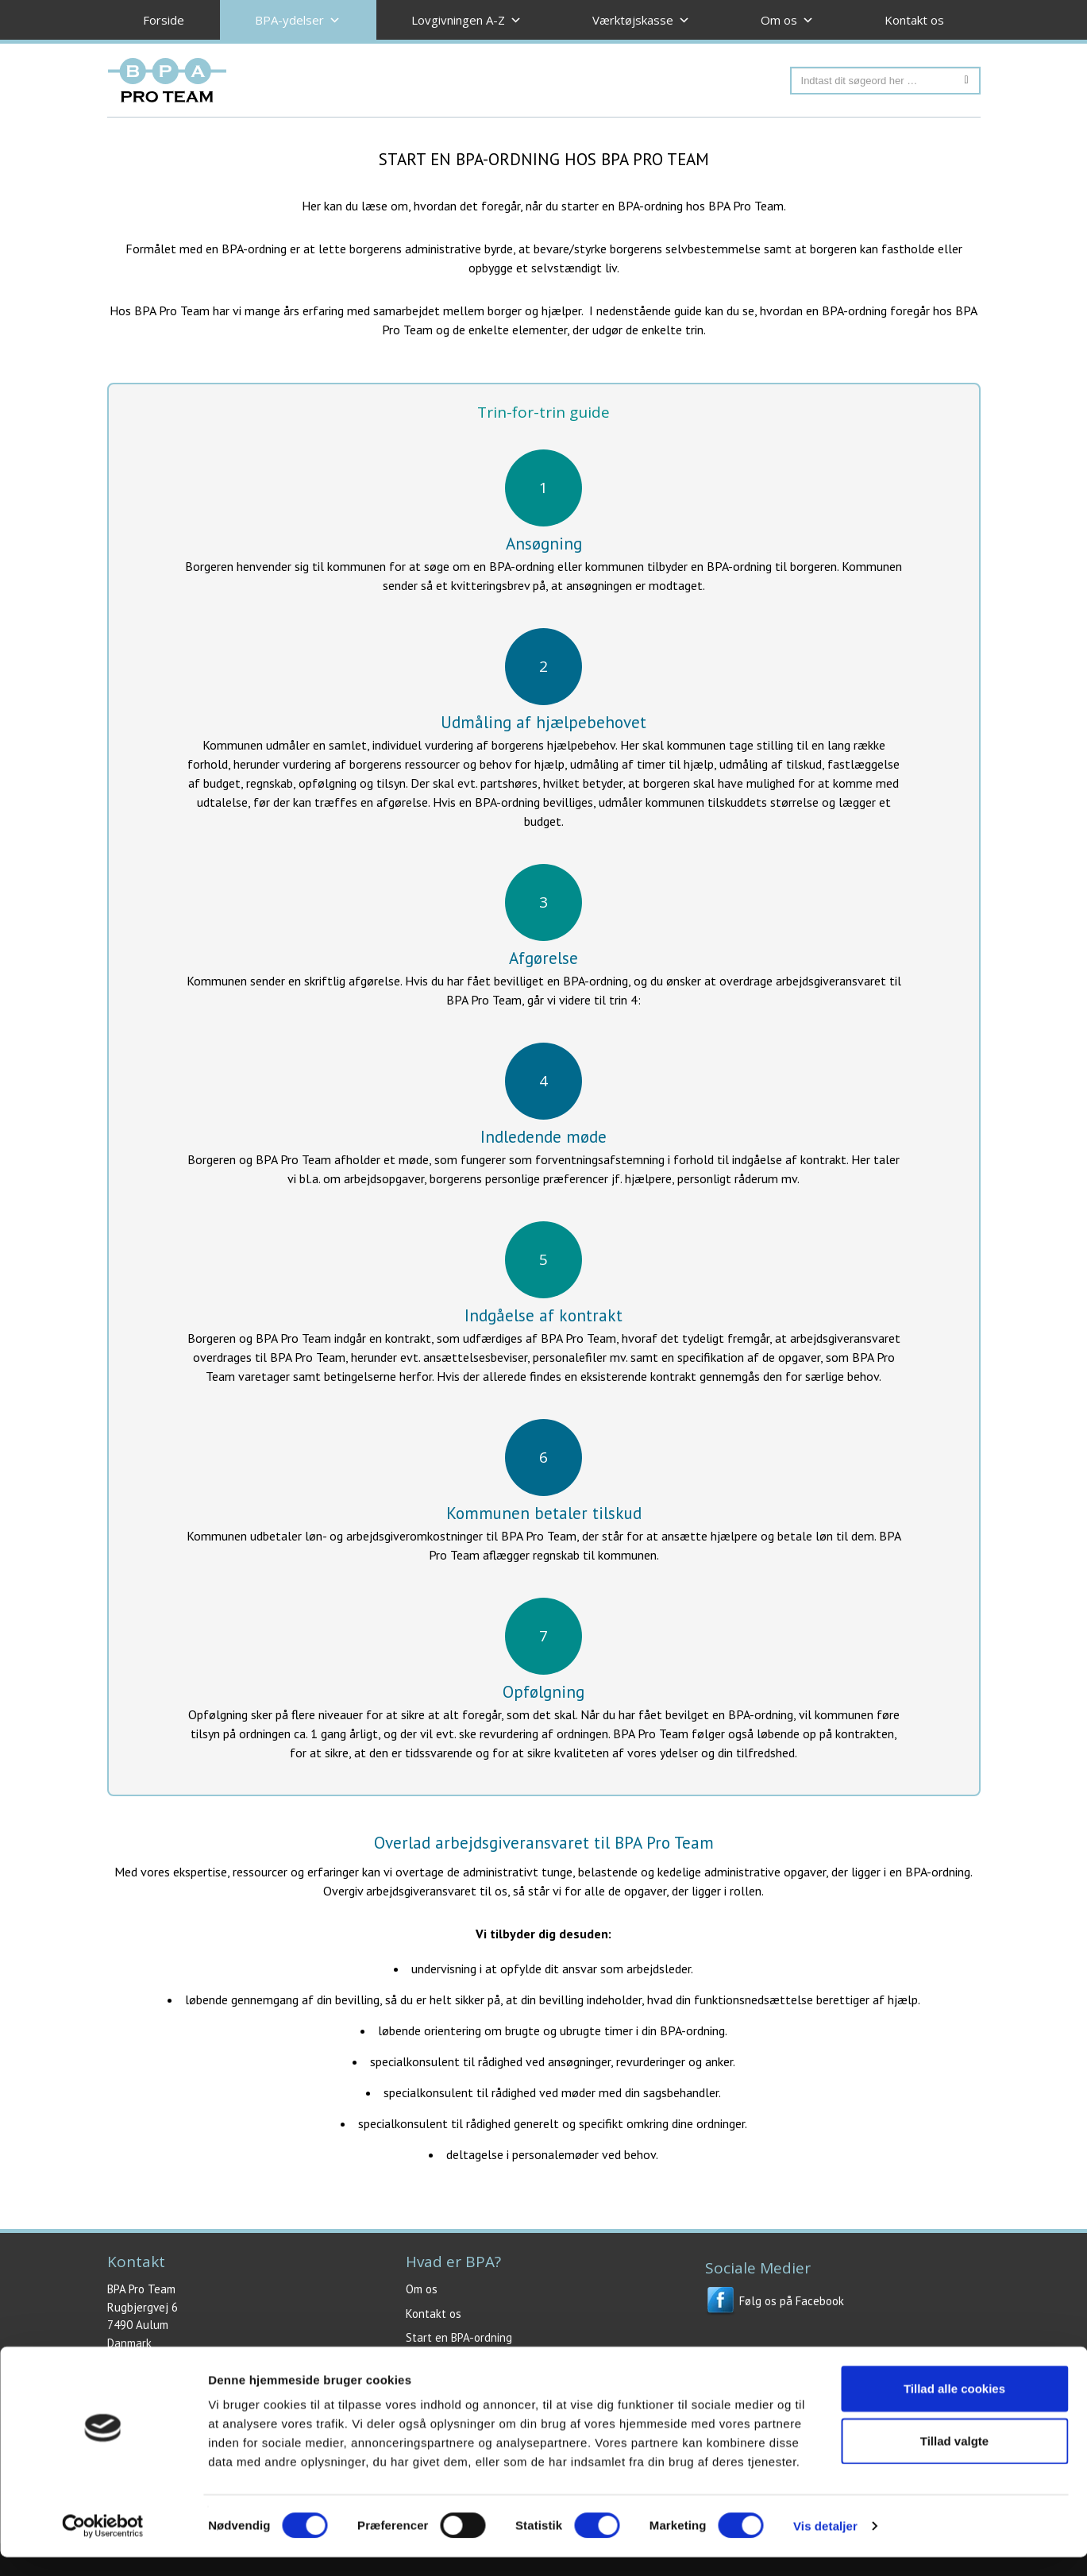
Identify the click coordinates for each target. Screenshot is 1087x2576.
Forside (163, 20)
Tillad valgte (954, 2459)
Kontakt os (914, 20)
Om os (421, 2288)
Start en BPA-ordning (459, 2337)
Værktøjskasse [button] (641, 20)
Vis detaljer (825, 2544)
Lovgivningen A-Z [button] (466, 20)
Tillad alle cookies (954, 2407)
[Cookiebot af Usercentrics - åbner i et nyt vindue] (102, 2545)
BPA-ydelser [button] (298, 20)
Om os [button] (787, 20)
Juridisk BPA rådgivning (462, 2362)
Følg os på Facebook (774, 2300)
